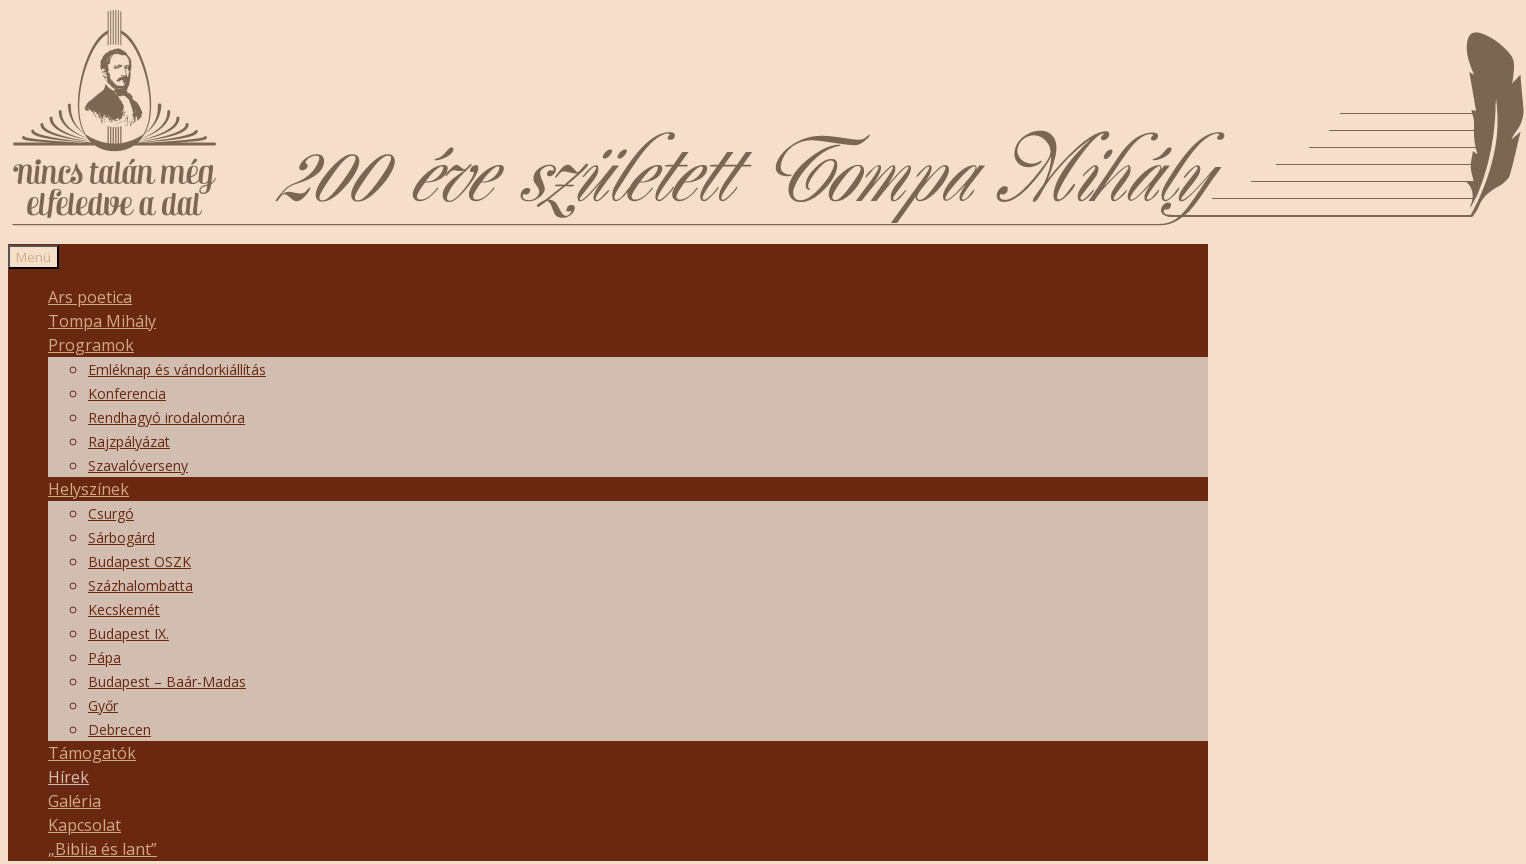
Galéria (74, 801)
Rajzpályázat (129, 441)
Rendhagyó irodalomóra (166, 417)
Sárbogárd (121, 537)
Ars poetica (90, 297)
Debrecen (119, 729)
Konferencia (127, 393)
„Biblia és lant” (102, 849)
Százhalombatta (140, 585)
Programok (91, 345)
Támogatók (92, 753)
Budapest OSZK (139, 561)
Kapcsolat (84, 825)
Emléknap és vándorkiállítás (177, 369)
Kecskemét (124, 609)
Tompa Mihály (102, 321)
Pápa (104, 657)
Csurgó (111, 513)
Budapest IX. (128, 633)
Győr (103, 705)
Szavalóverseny (138, 465)
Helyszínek (88, 489)
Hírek (68, 777)
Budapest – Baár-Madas (167, 681)
